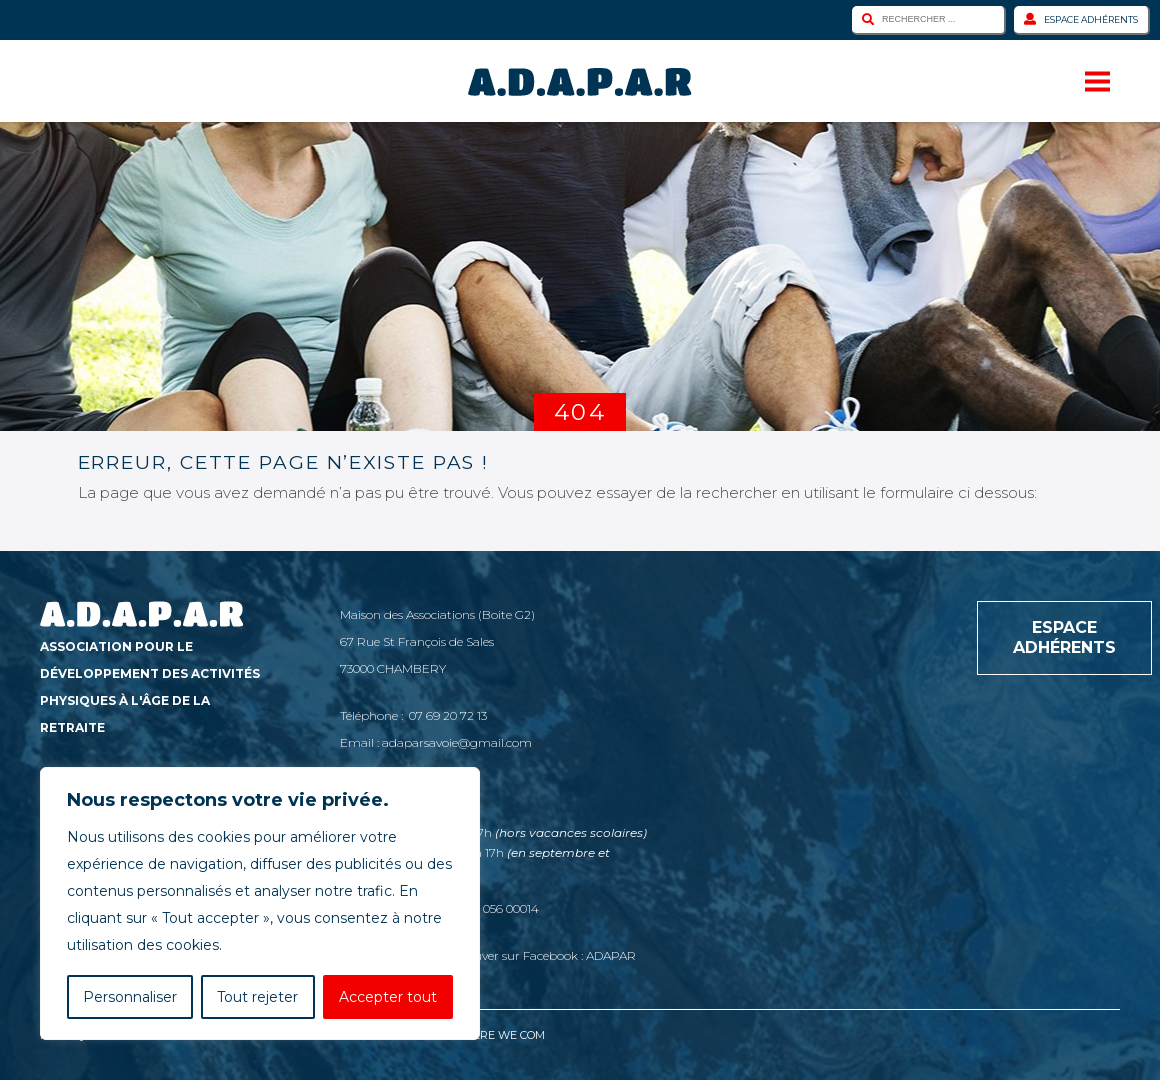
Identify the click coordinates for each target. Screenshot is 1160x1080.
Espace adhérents (1081, 19)
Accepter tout (388, 997)
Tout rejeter (257, 997)
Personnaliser (130, 997)
